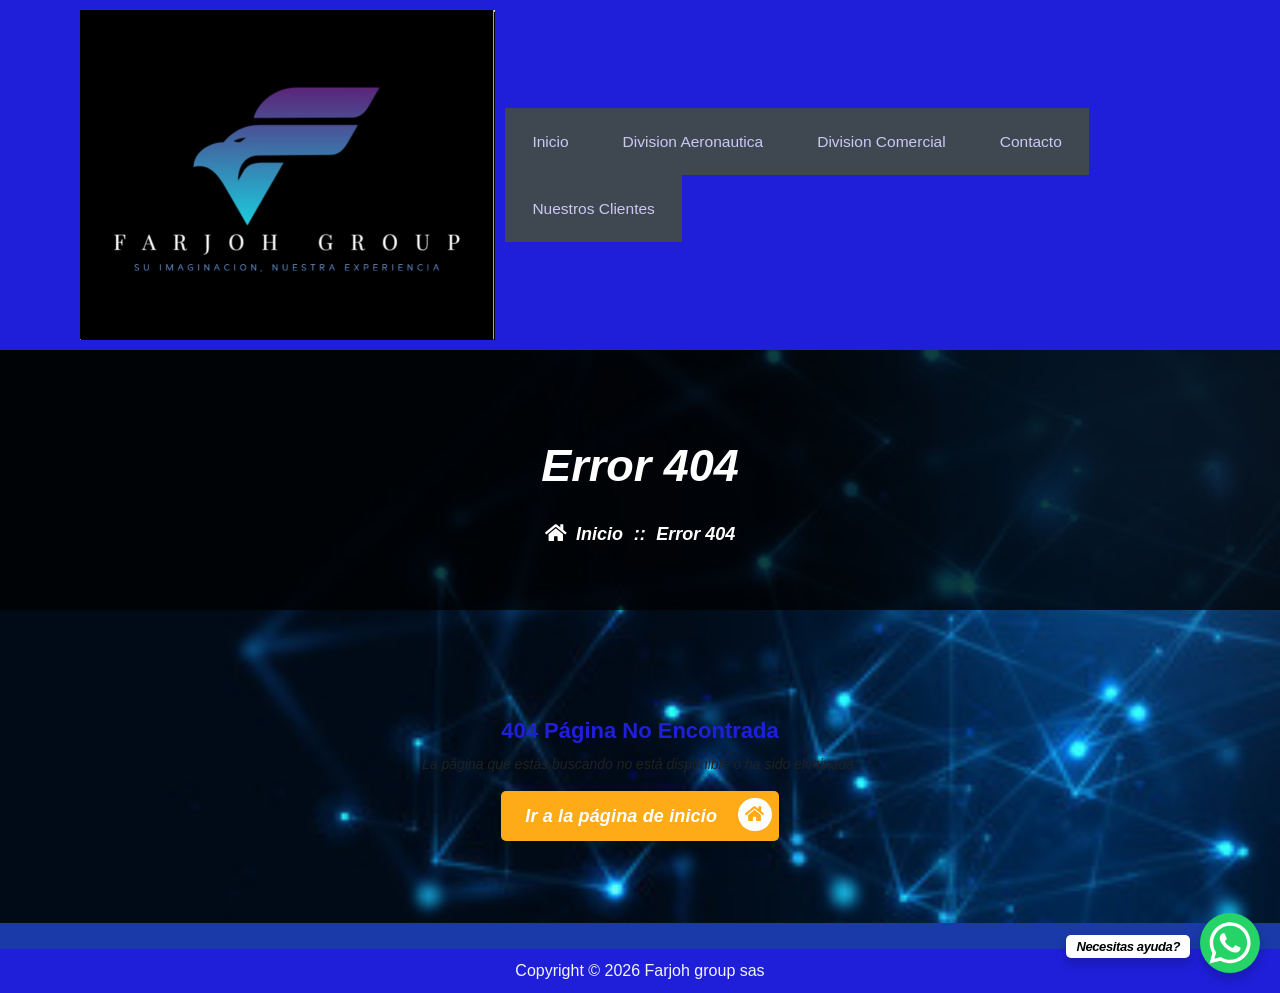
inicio (550, 137)
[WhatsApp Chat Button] (1230, 943)
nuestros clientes (595, 211)
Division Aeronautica (696, 137)
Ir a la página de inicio (648, 815)
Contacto (1041, 137)
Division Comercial (889, 137)
